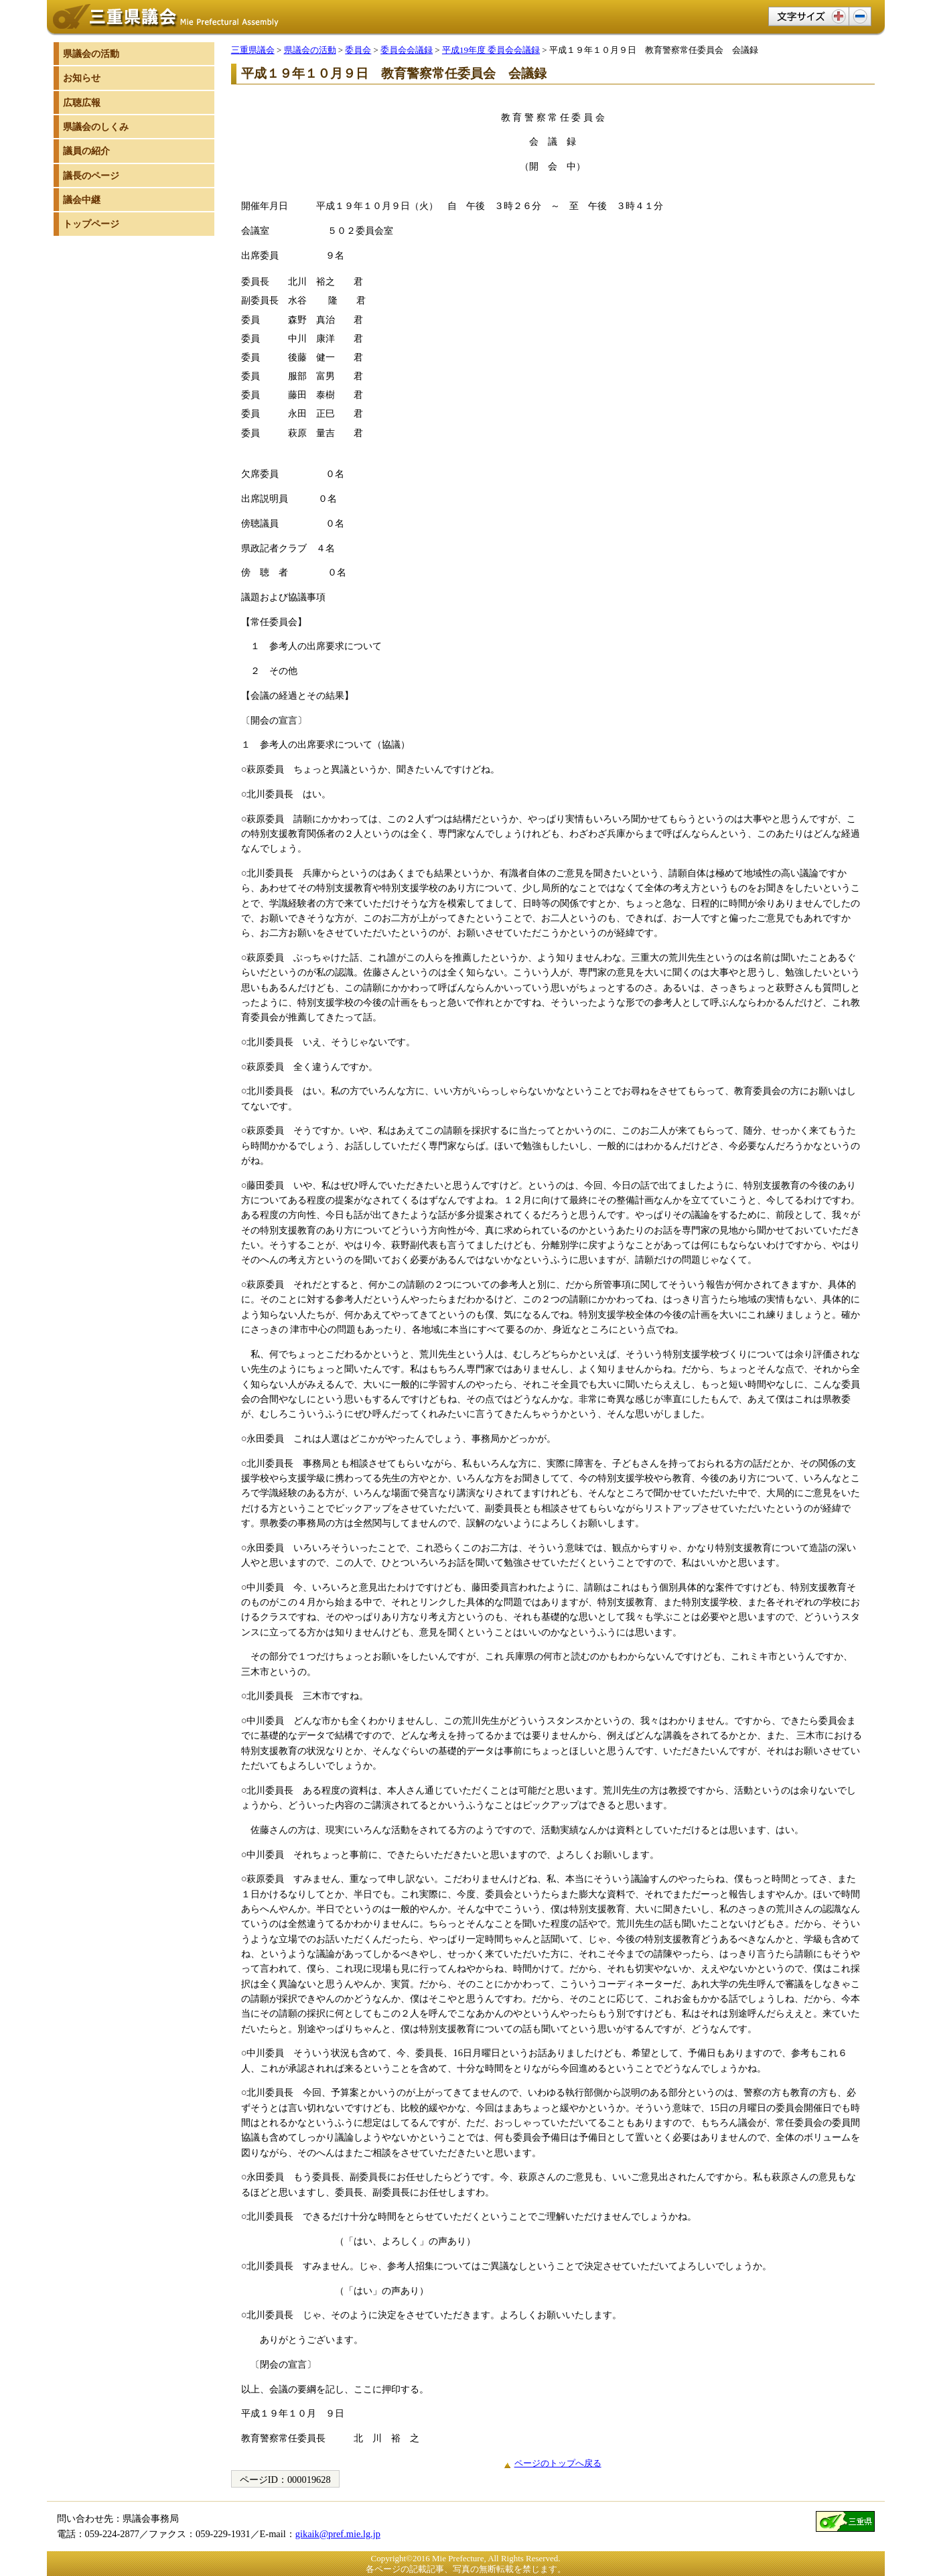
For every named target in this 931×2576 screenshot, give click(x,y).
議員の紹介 (86, 150)
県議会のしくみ (96, 126)
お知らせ (81, 77)
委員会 (358, 50)
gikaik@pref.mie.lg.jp (337, 2533)
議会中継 (81, 199)
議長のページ (91, 175)
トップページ (91, 223)
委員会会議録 (406, 50)
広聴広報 (81, 102)
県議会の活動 (310, 50)
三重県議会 (253, 50)
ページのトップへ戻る (557, 2463)
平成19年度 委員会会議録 (491, 50)
